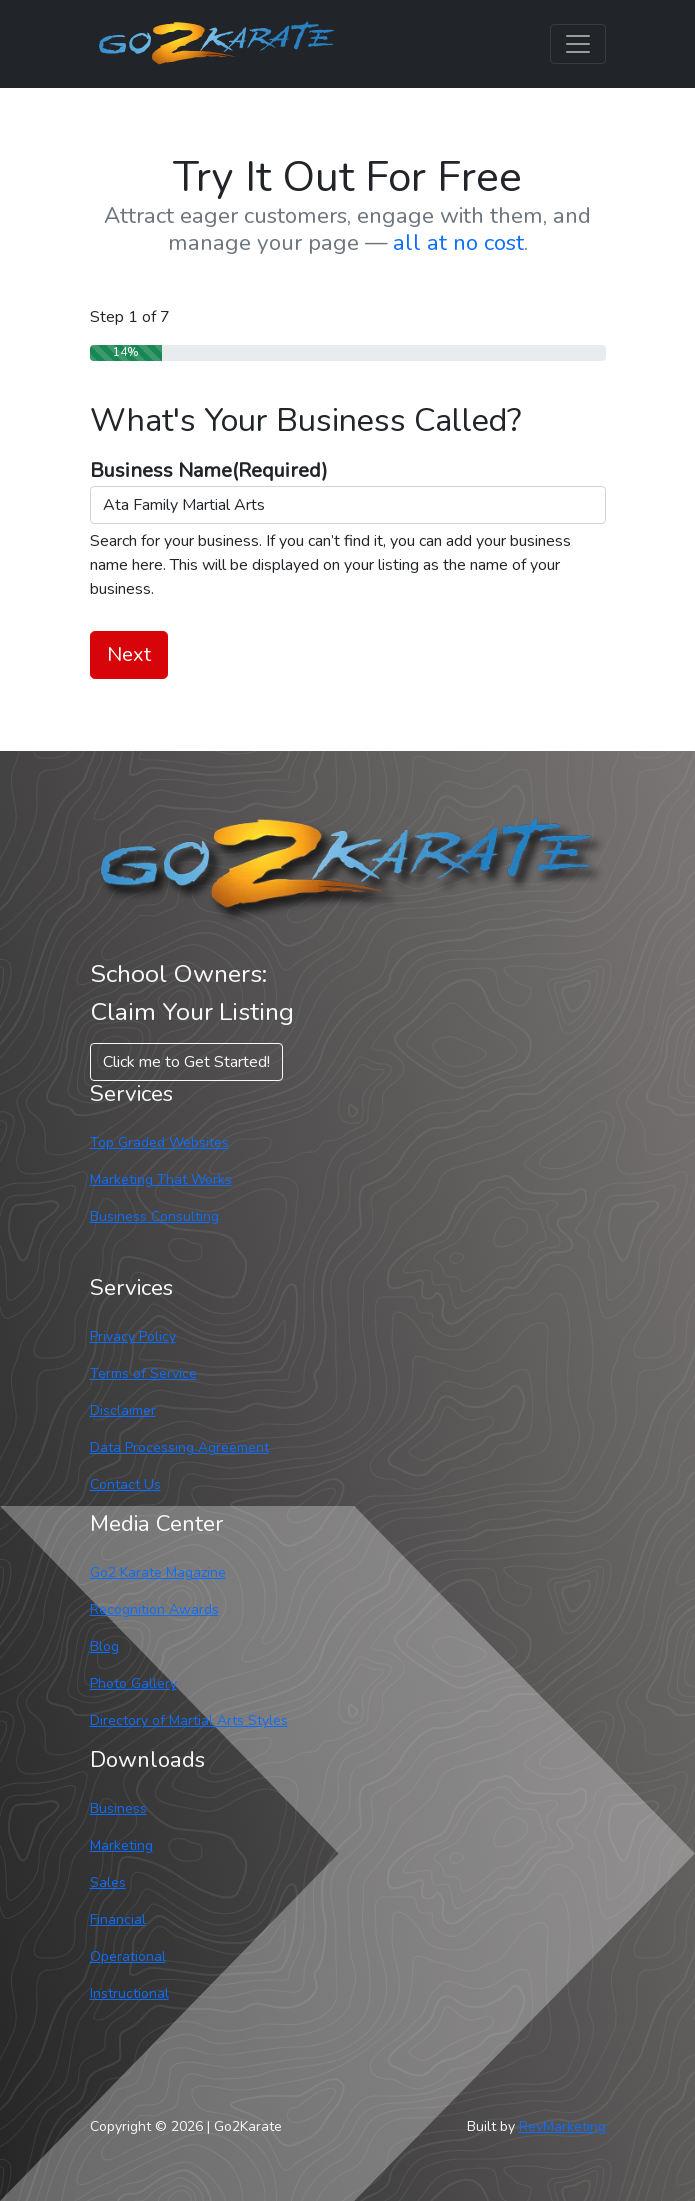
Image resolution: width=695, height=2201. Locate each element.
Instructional (129, 1993)
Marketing (121, 1845)
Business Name (209, 470)
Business (118, 1808)
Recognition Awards (154, 1609)
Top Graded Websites (159, 1142)
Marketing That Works (161, 1179)
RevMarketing (562, 2126)
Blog (104, 1646)
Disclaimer (123, 1410)
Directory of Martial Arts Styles (189, 1720)
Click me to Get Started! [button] (186, 1062)
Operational (128, 1956)
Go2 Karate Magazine (158, 1572)
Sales (108, 1882)
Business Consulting (154, 1216)
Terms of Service (143, 1373)
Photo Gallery (133, 1683)
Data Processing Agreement (179, 1447)
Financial (118, 1919)
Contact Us (125, 1484)
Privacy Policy (133, 1336)
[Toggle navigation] (578, 44)
